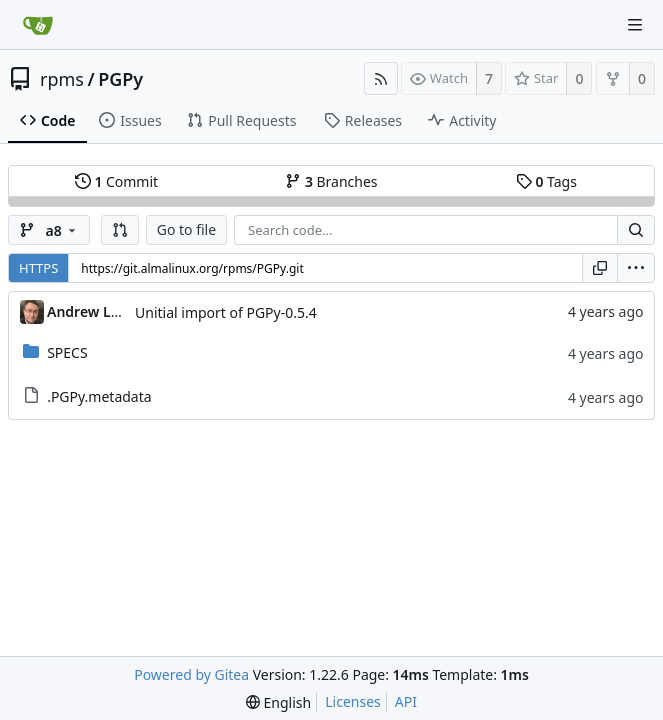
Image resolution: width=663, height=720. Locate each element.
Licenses (353, 701)
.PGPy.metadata (99, 396)
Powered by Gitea (191, 674)
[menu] (636, 268)
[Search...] (636, 230)
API (406, 701)
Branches (331, 181)
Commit (116, 181)
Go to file (186, 229)
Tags (546, 181)
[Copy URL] (600, 268)
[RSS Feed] (381, 78)
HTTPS (38, 268)
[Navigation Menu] (635, 25)
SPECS (67, 352)
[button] (120, 230)
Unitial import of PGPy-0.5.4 (226, 312)
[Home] (38, 25)
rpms (62, 79)
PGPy (120, 79)
